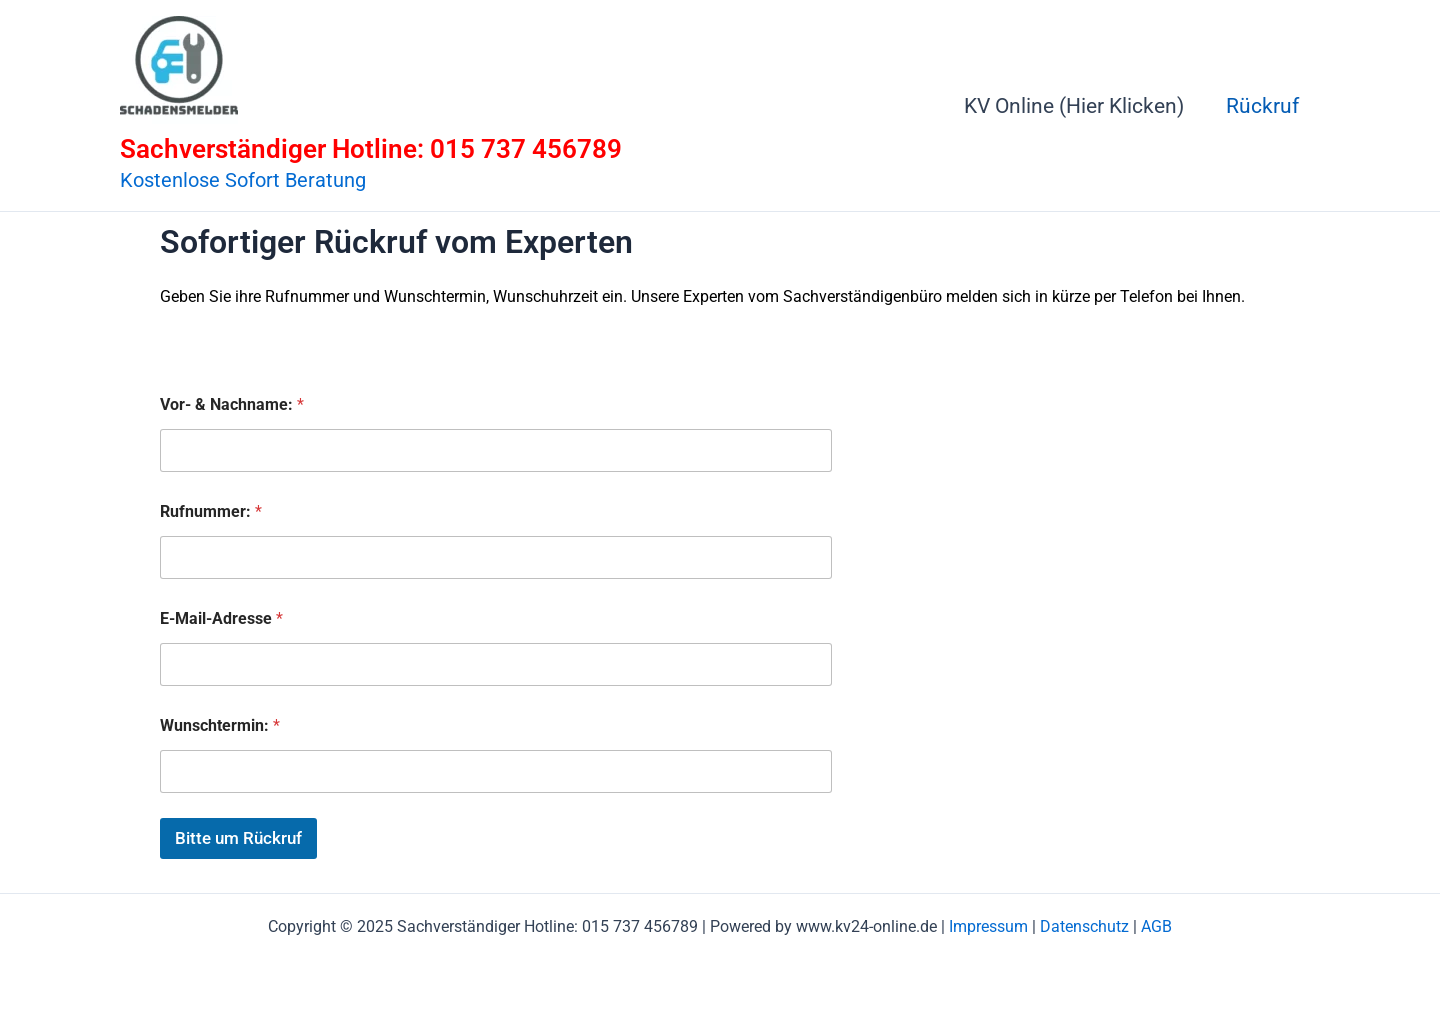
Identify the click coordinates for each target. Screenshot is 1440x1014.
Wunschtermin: (220, 725)
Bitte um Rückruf (238, 838)
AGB (1156, 926)
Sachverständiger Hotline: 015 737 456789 (371, 149)
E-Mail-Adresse (221, 618)
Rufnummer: (211, 511)
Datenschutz (1084, 926)
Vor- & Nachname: (232, 404)
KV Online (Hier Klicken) (1074, 106)
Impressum (988, 926)
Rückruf (1262, 106)
